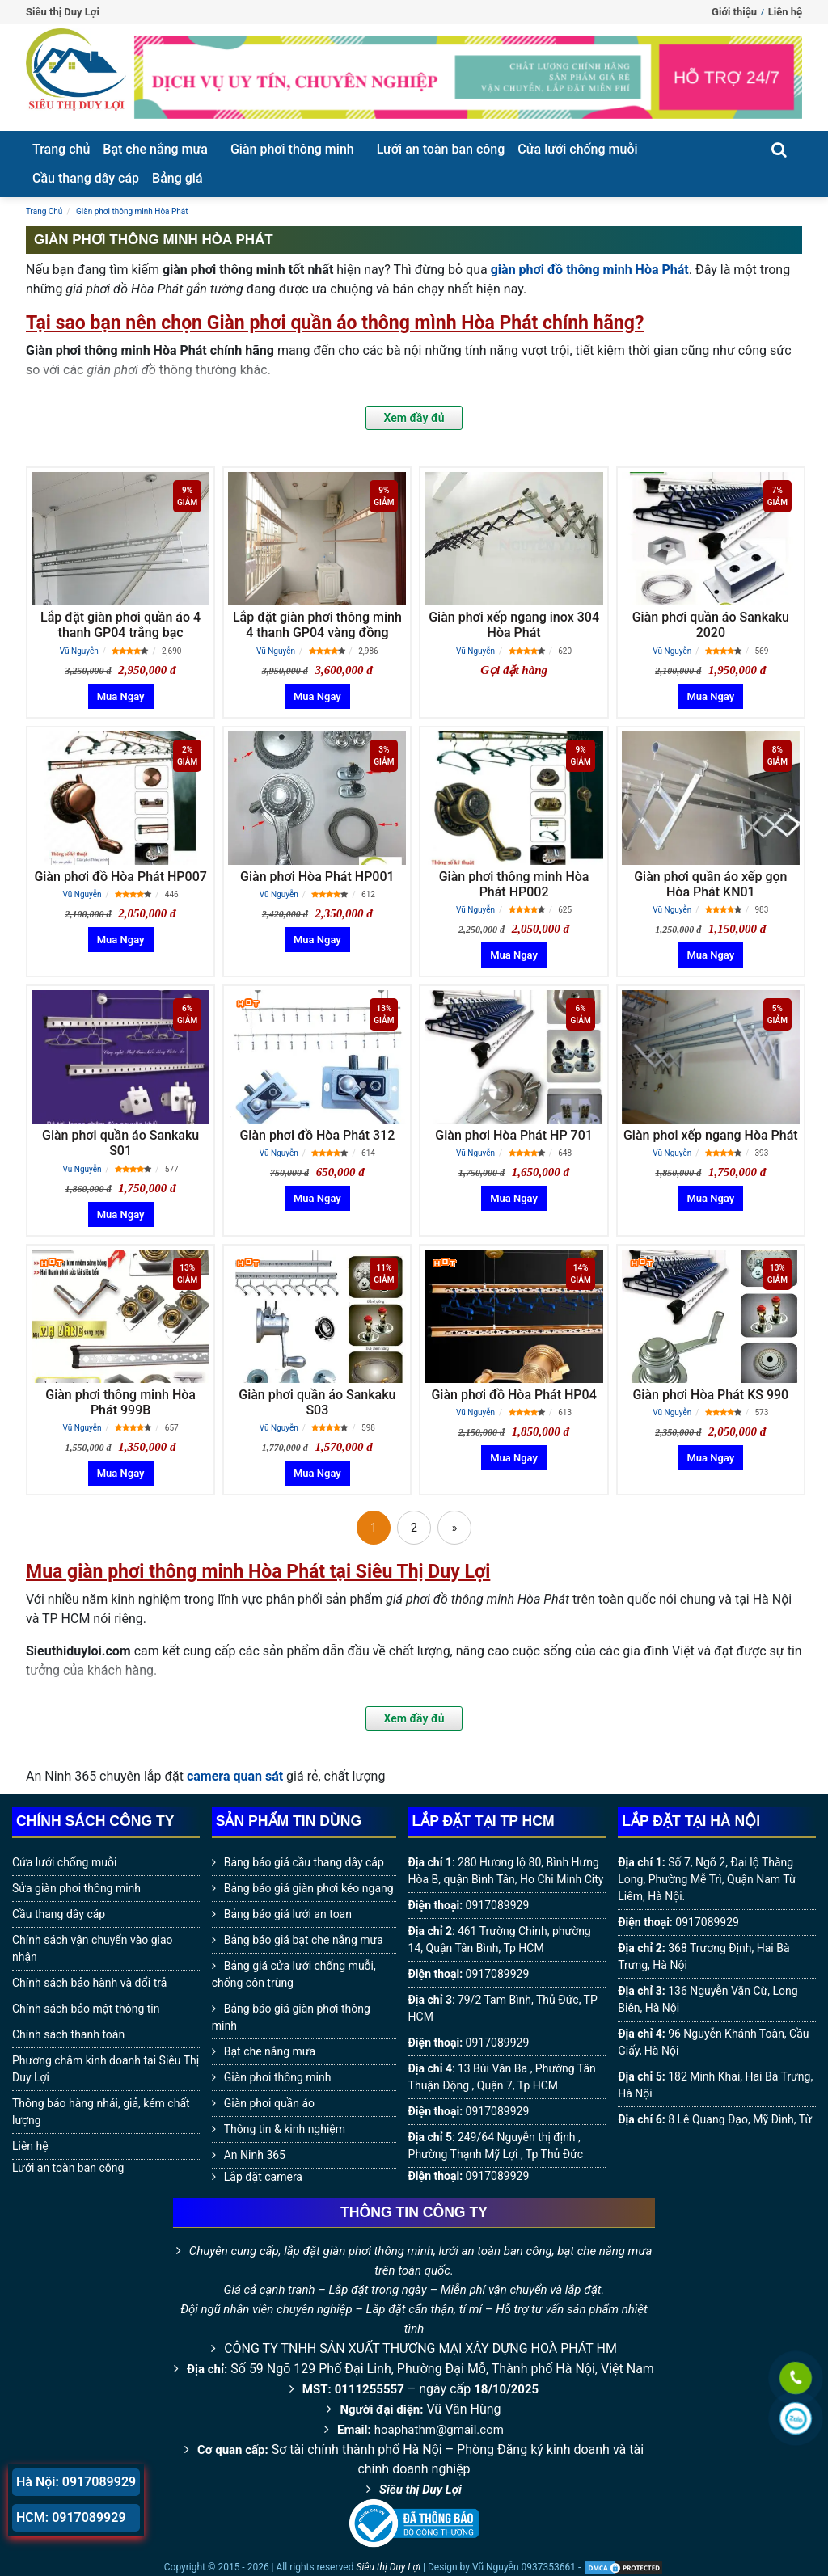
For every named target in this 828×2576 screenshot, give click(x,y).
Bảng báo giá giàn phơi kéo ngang (309, 1888)
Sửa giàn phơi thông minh (76, 1888)
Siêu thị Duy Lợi (420, 2489)
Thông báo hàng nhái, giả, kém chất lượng (101, 2112)
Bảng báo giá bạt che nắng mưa (303, 1939)
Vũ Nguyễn (79, 651)
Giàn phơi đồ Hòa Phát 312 (317, 1135)
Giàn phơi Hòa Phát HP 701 (514, 1135)
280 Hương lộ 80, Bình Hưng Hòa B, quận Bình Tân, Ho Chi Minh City (506, 1871)
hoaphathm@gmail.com (439, 2429)
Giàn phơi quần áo (269, 2103)
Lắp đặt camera (263, 2176)
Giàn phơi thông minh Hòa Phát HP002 (514, 884)
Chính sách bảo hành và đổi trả (89, 1982)
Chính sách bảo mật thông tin (86, 2008)
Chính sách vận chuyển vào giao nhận (92, 1948)
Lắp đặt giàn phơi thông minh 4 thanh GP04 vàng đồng (317, 624)
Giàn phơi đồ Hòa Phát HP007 (120, 876)
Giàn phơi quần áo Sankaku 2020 (710, 624)
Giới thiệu (734, 12)
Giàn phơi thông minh (292, 149)
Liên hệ (785, 12)
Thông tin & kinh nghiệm (284, 2129)
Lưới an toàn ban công (441, 149)
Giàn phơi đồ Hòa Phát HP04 (513, 1394)
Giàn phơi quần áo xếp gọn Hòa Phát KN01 (710, 884)
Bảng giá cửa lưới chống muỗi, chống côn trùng (294, 1974)
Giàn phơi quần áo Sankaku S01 (120, 1143)
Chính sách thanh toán (68, 2034)
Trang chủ (61, 149)
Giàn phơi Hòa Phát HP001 (317, 876)
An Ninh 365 (254, 2154)
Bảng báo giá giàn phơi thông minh (291, 2017)
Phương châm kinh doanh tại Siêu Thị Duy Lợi (105, 2069)
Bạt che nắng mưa (155, 149)
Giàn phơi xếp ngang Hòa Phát (710, 1135)
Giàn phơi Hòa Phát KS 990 (710, 1394)
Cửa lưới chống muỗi (577, 149)
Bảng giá (177, 178)
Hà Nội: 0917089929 (76, 2482)
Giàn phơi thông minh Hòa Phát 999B (120, 1402)
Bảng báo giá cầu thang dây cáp (304, 1862)
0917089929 (498, 1905)
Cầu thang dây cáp (85, 178)
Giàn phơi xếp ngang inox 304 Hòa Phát (514, 624)
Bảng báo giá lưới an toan (288, 1914)
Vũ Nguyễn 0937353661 (524, 2567)
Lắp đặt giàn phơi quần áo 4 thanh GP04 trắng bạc (120, 624)
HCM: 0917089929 (71, 2517)
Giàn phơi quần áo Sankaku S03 (317, 1402)
